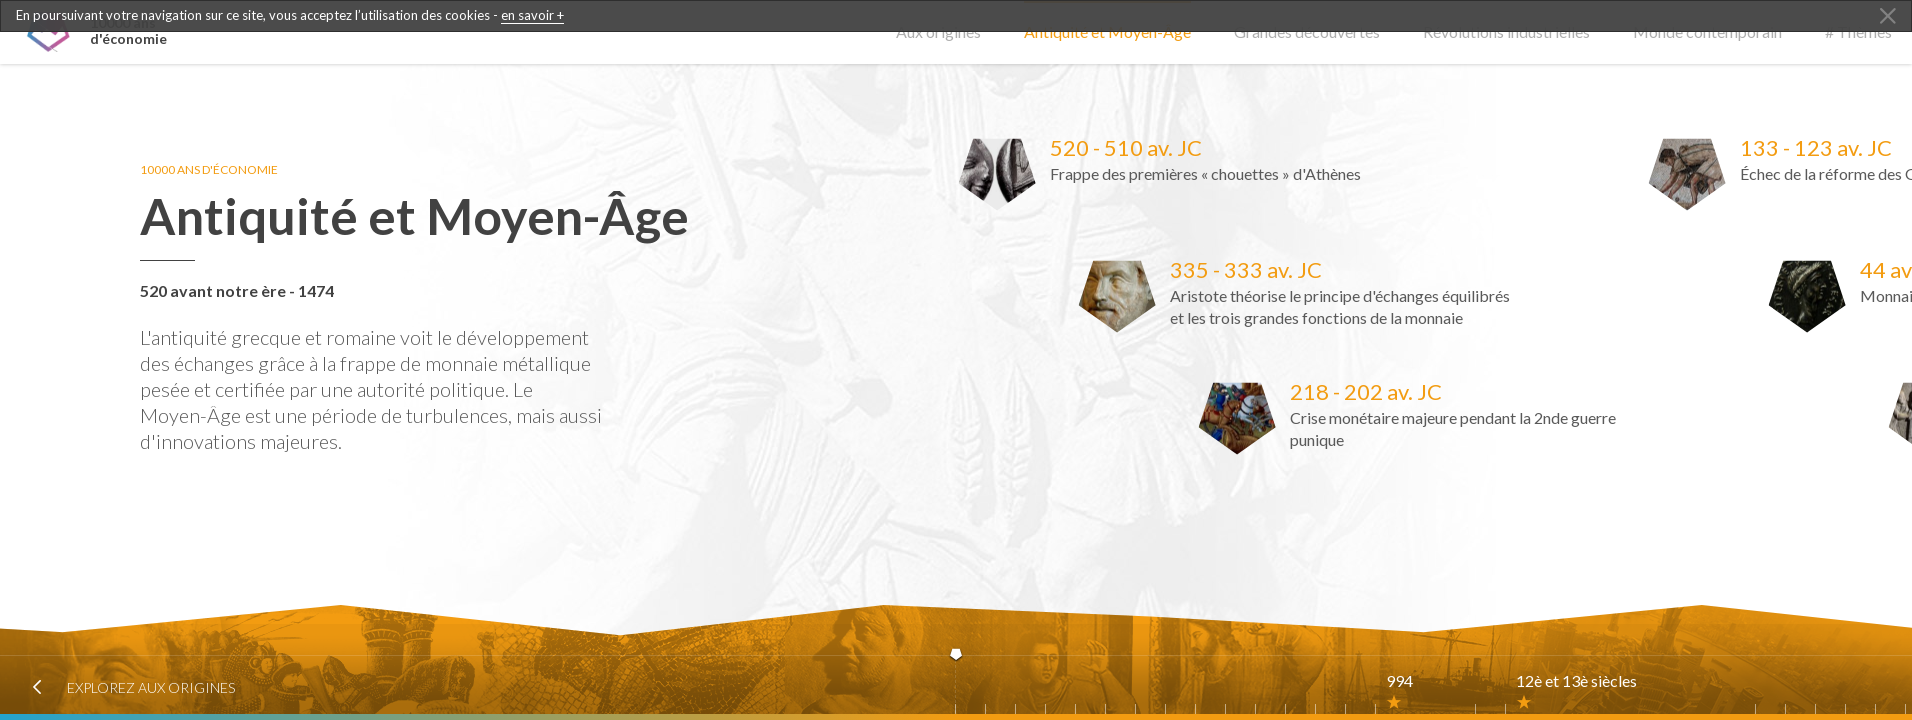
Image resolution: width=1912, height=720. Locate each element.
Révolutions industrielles (1506, 31)
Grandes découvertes (1307, 31)
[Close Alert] (1888, 17)
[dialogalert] (956, 16)
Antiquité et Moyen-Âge (1107, 31)
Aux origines (938, 31)
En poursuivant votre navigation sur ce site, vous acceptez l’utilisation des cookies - (290, 15)
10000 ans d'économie (217, 169)
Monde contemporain (1707, 31)
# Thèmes (1858, 31)
